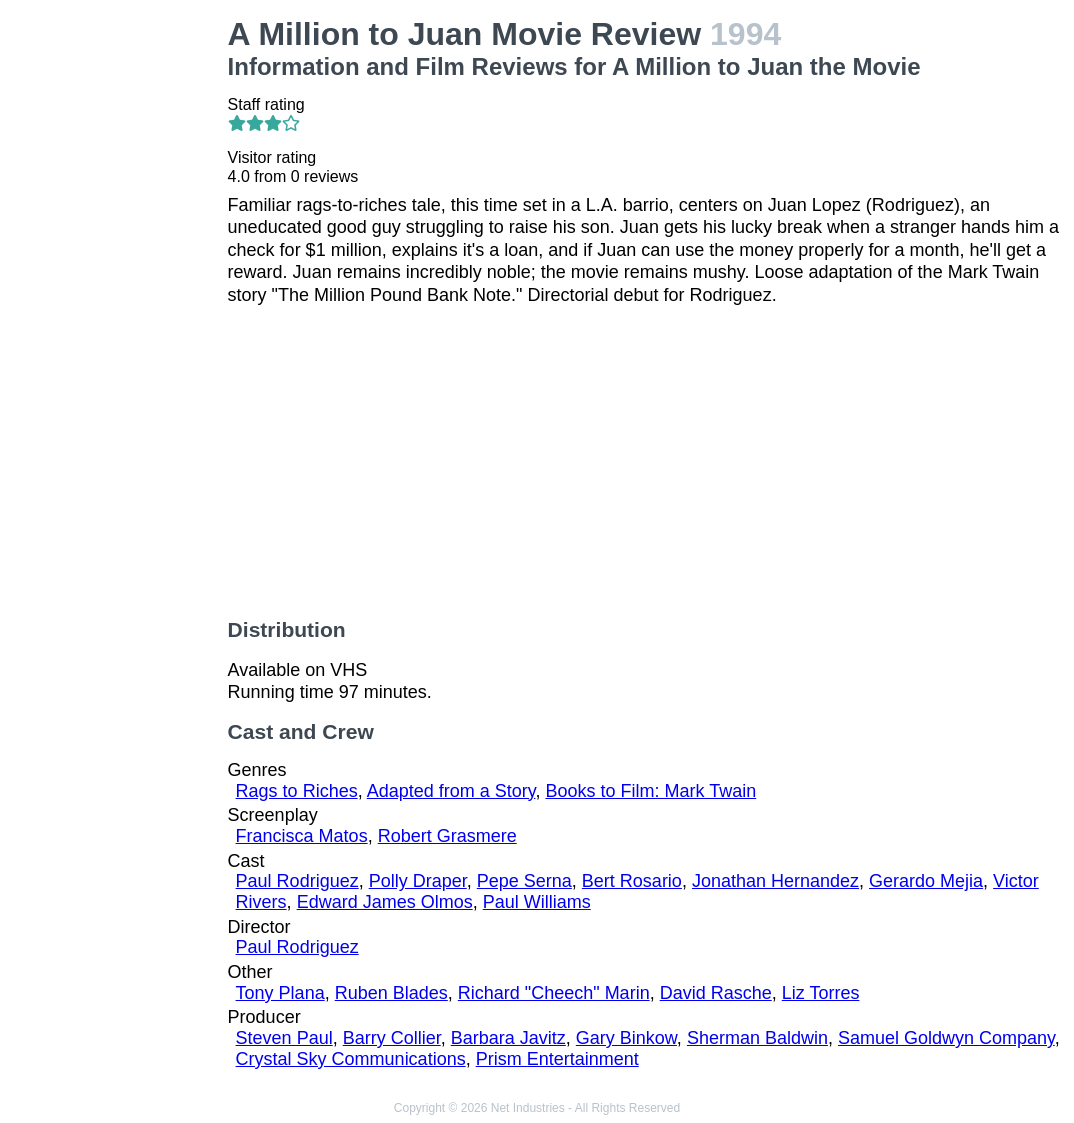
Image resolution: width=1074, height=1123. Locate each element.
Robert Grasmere (447, 836)
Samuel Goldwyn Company (946, 1038)
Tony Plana (280, 993)
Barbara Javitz (508, 1038)
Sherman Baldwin (757, 1038)
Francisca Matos (302, 836)
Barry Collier (392, 1038)
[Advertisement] (118, 316)
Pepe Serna (524, 881)
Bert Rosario (632, 881)
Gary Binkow (626, 1038)
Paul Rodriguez (297, 881)
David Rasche (716, 993)
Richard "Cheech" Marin (554, 993)
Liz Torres (821, 993)
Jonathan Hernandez (775, 881)
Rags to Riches (297, 791)
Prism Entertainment (557, 1059)
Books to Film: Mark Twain (650, 791)
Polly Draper (418, 881)
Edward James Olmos (385, 902)
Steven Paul (284, 1038)
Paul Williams (537, 902)
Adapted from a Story (451, 791)
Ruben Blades (391, 993)
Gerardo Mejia (926, 881)
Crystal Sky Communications (351, 1059)
